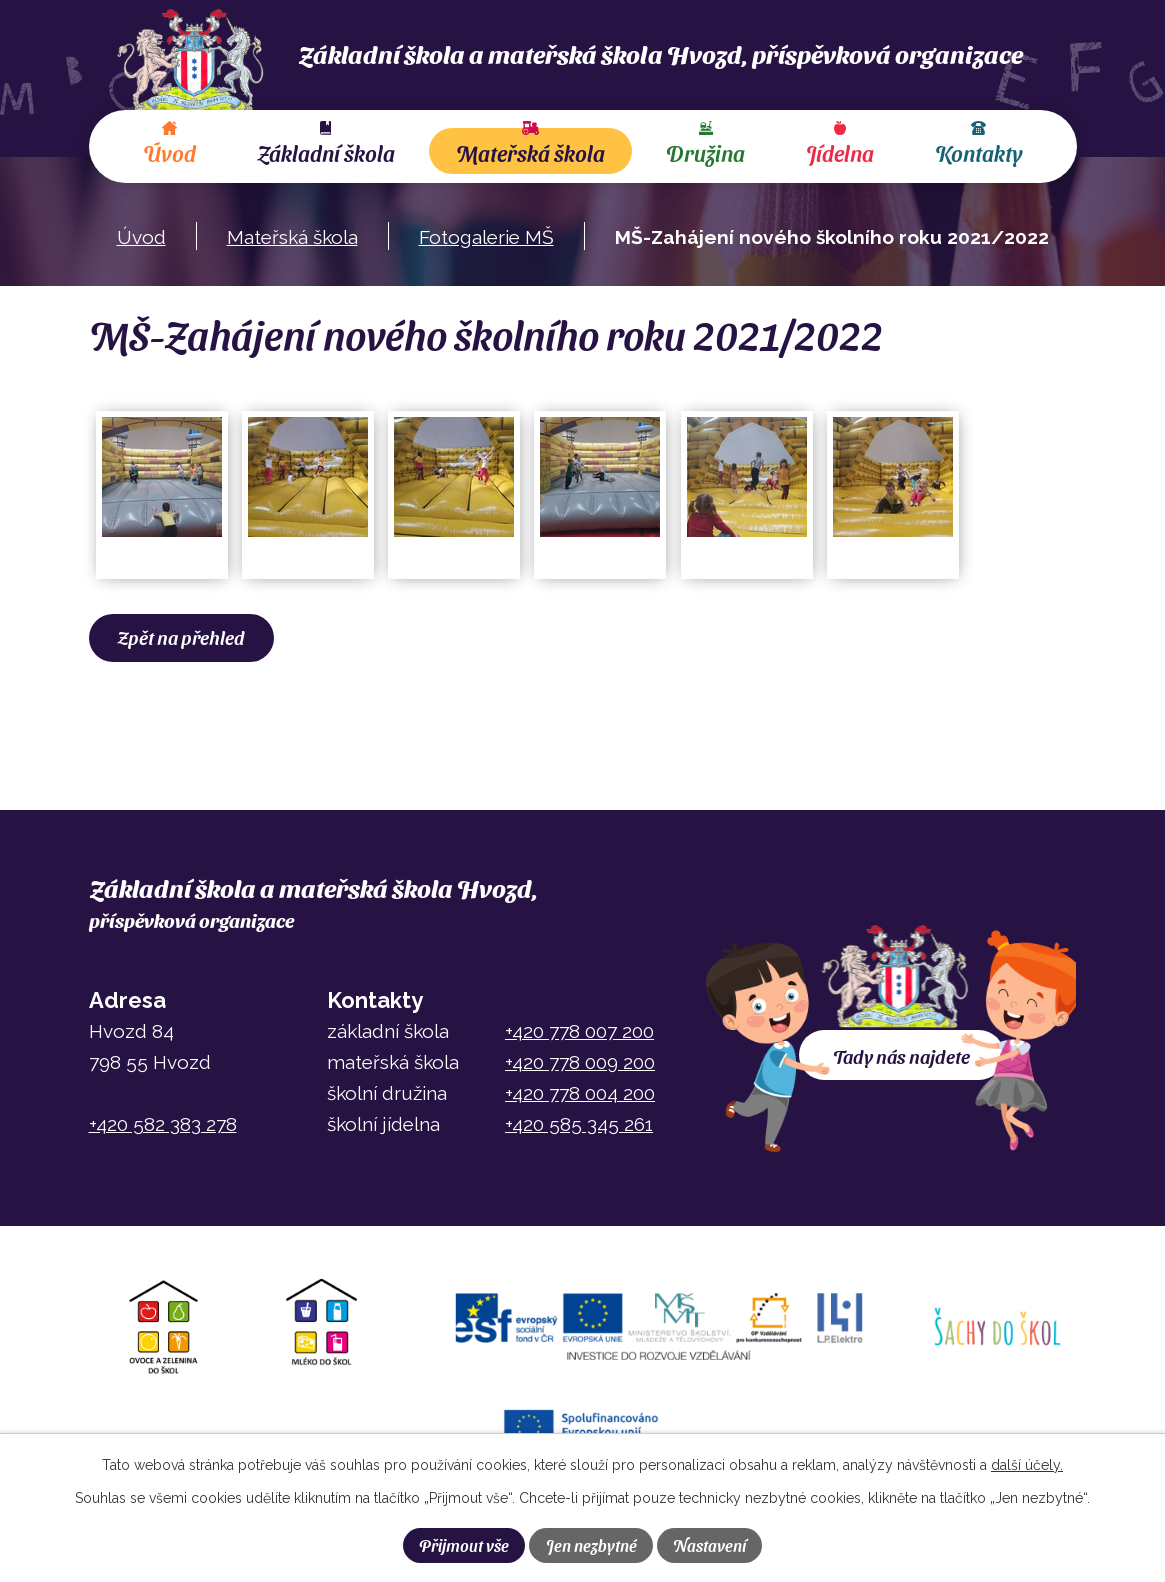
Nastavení (709, 1545)
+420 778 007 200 (579, 1031)
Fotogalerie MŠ (486, 237)
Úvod (169, 153)
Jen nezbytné (591, 1545)
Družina (705, 153)
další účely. (1027, 1465)
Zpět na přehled (181, 637)
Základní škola (326, 153)
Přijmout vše (464, 1545)
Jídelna (840, 153)
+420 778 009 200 (580, 1062)
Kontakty (978, 153)
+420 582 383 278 (163, 1124)
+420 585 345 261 (579, 1124)
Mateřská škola (530, 153)
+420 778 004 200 (580, 1093)
